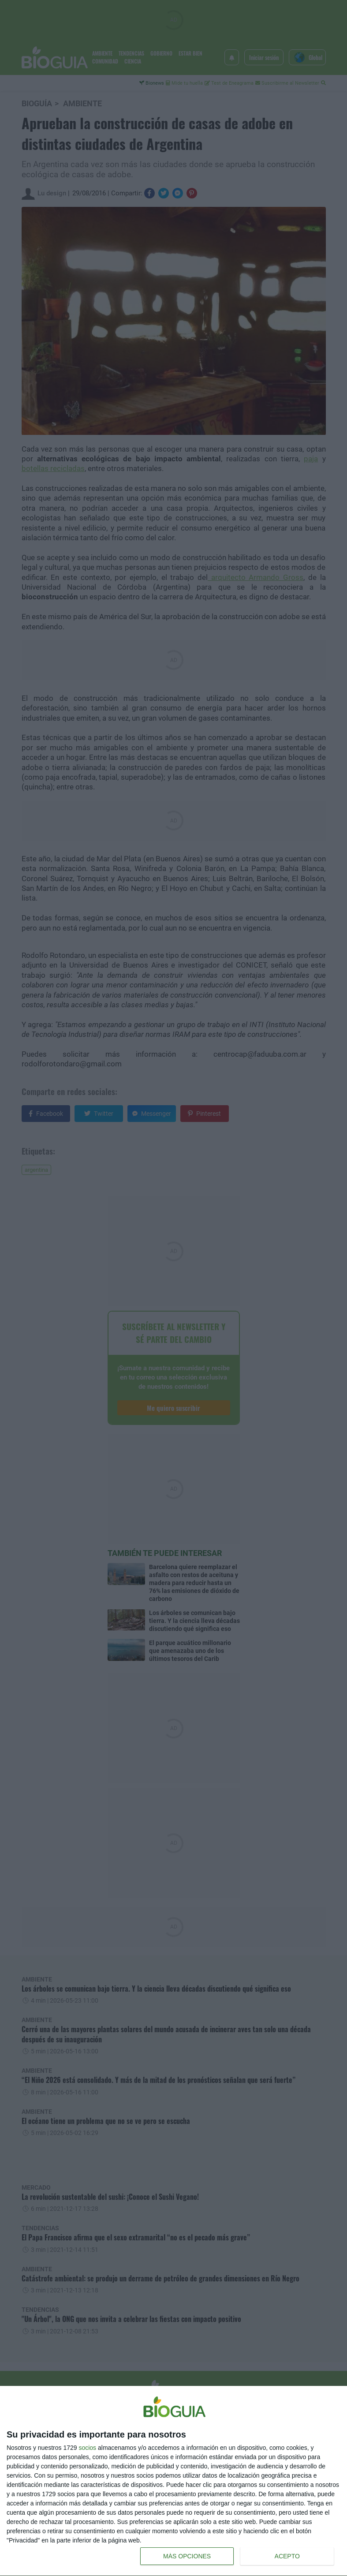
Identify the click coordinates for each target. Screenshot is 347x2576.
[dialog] (173, 2481)
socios (87, 2448)
